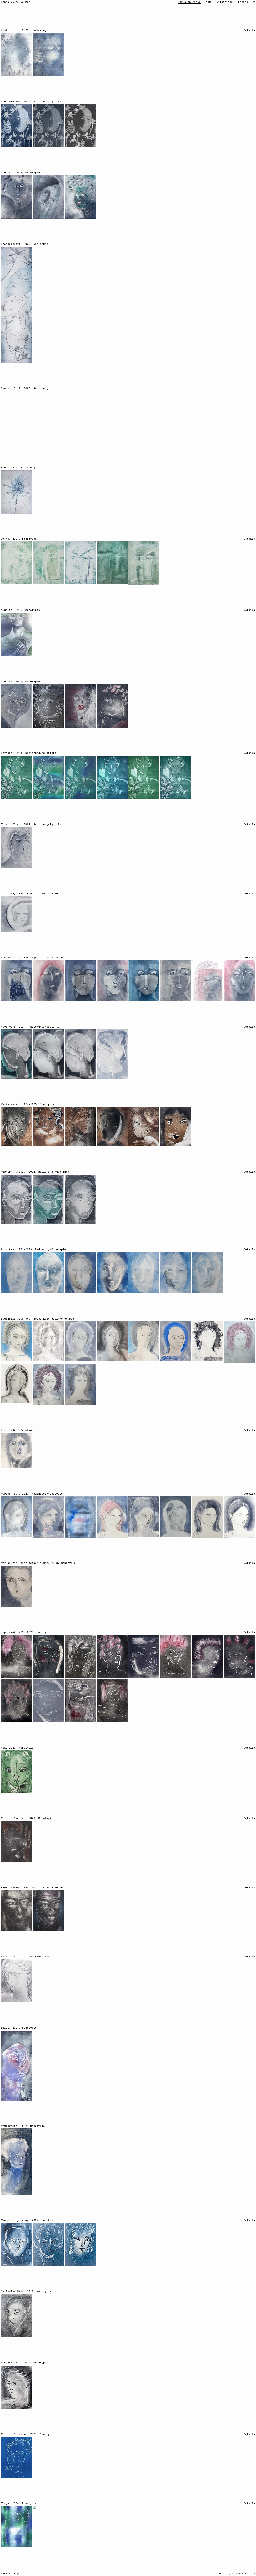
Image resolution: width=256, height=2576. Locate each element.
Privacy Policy (243, 2573)
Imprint (223, 2573)
